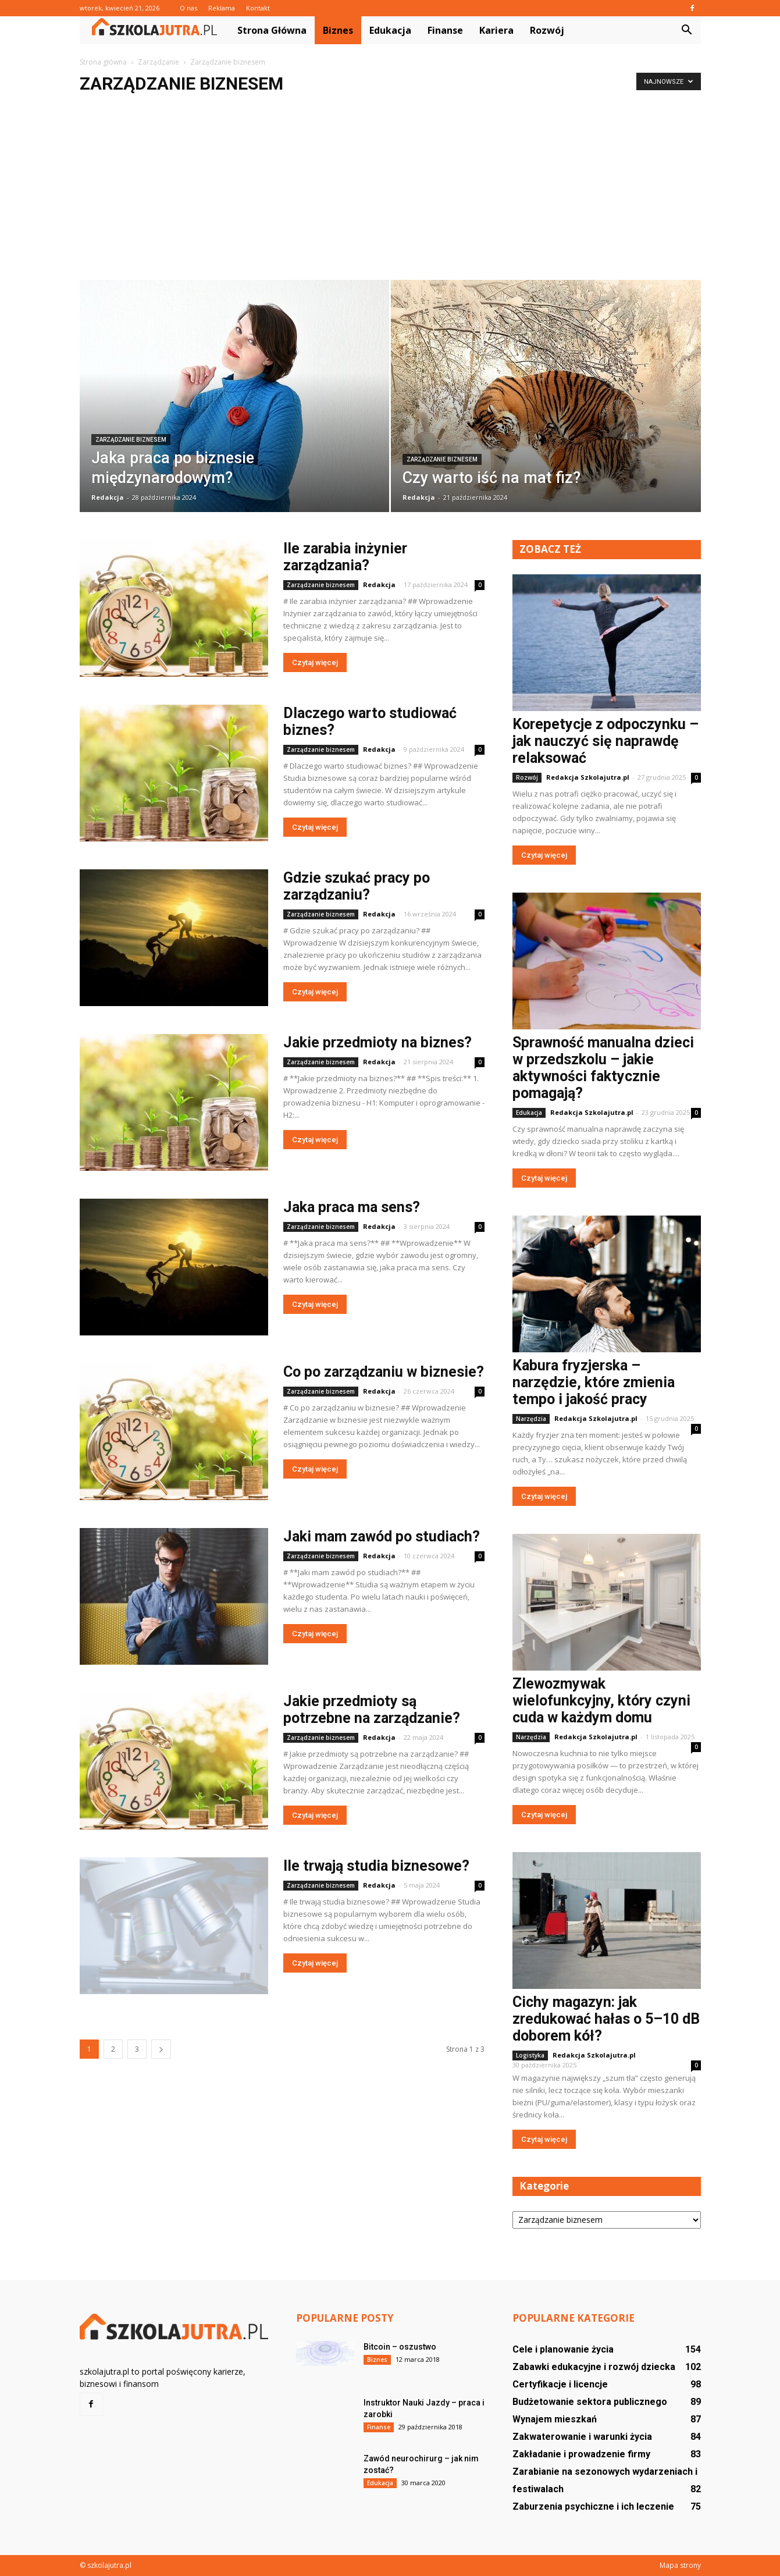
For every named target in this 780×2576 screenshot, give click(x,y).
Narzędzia (531, 1419)
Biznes (338, 30)
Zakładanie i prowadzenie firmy (581, 2454)
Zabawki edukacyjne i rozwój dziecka (593, 2366)
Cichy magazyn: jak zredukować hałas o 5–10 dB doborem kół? (606, 2019)
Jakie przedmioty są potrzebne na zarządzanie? (371, 1709)
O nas (188, 7)
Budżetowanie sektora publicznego (589, 2401)
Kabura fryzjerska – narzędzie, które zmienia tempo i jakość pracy (593, 1382)
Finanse (445, 30)
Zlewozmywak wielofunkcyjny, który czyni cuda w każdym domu (601, 1700)
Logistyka (530, 2055)
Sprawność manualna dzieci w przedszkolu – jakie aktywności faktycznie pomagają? (603, 1068)
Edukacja (390, 30)
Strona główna (272, 30)
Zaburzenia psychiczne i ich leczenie (593, 2506)
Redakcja (107, 497)
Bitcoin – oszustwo (400, 2346)
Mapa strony (680, 2565)
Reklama (221, 7)
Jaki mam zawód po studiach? (381, 1536)
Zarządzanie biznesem (130, 439)
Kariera (496, 30)
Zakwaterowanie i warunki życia (582, 2436)
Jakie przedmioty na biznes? (377, 1042)
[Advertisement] (390, 192)
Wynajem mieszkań (554, 2419)
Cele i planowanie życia (563, 2349)
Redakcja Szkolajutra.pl (587, 777)
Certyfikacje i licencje (560, 2384)
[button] (687, 30)
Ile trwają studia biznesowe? (376, 1865)
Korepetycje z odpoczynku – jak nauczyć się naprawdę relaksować (605, 741)
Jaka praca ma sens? (351, 1207)
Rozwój (547, 30)
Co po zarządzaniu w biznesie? (383, 1371)
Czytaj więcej (315, 662)
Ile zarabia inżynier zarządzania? (345, 557)
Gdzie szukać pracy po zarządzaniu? (356, 886)
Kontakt (258, 7)
